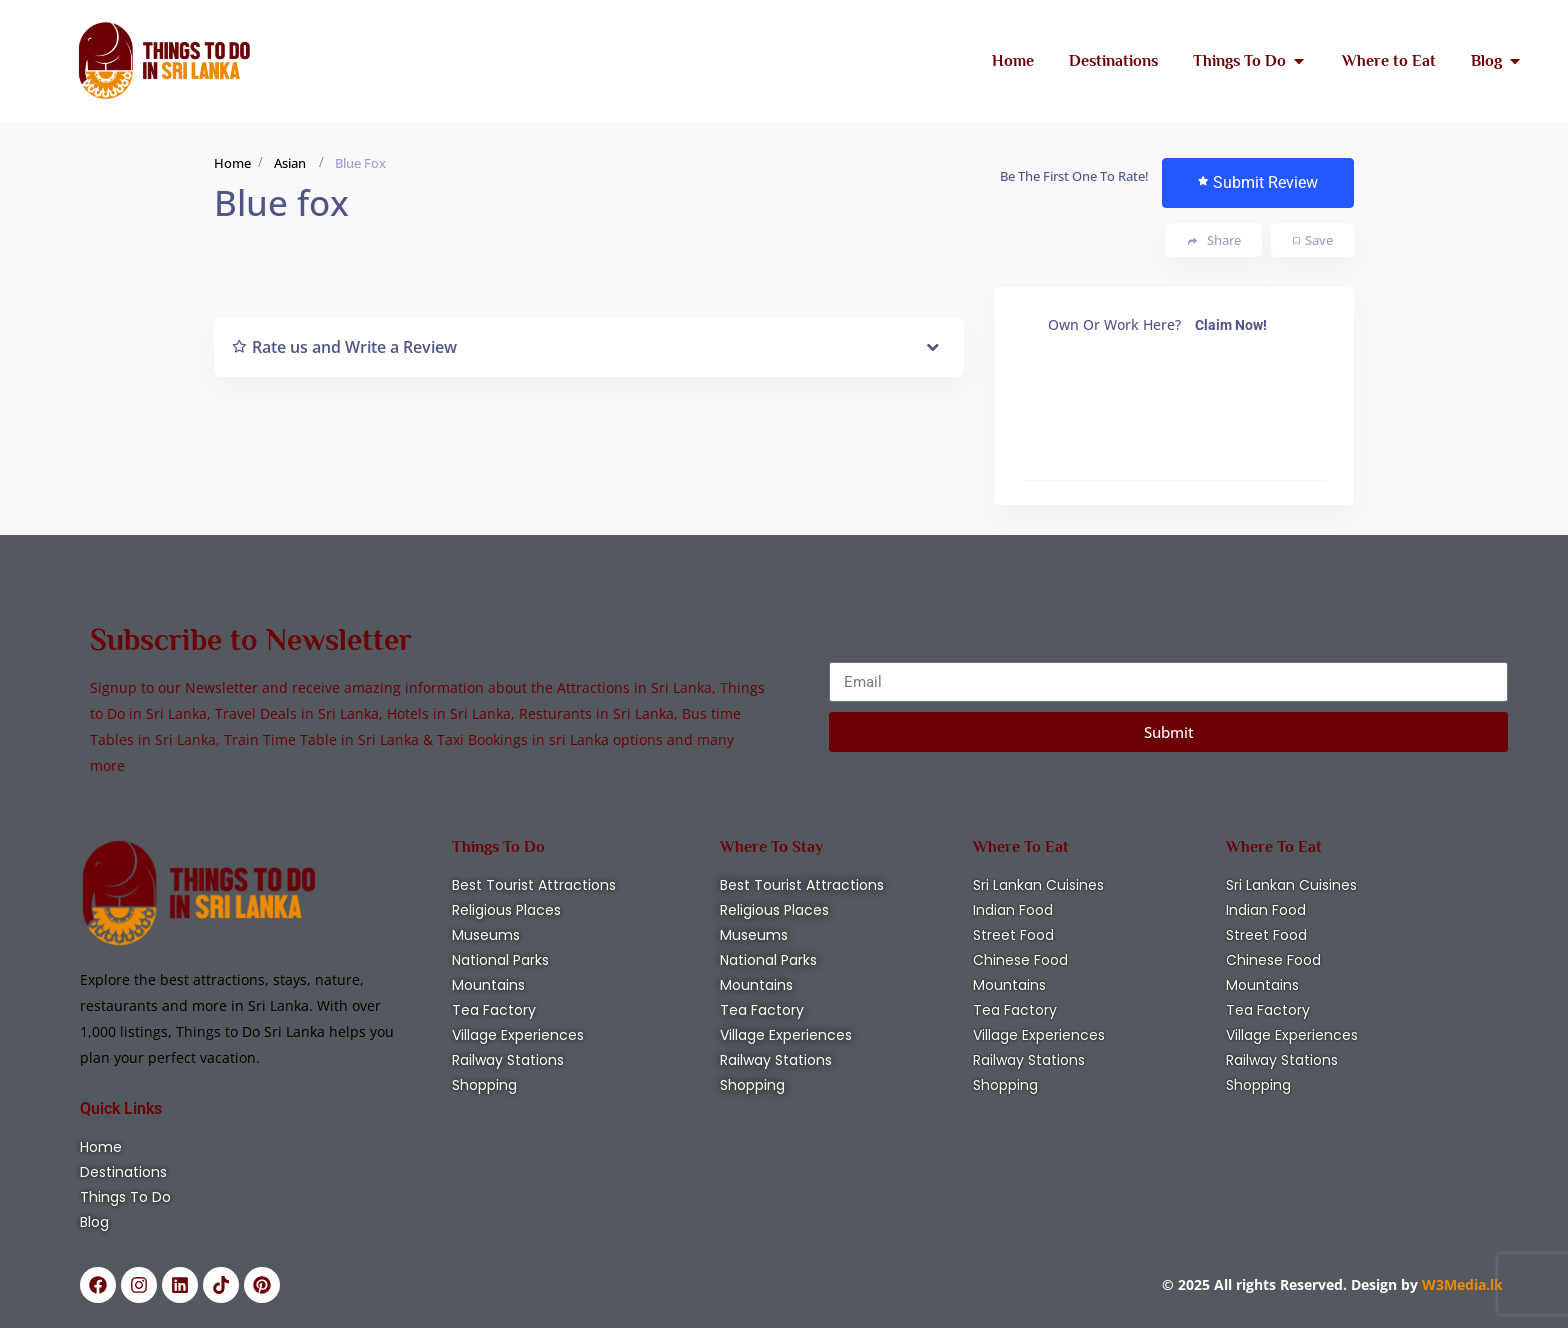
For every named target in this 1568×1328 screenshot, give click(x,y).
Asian (290, 163)
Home (232, 163)
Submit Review (1258, 182)
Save (1313, 240)
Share (1214, 240)
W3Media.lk (1460, 1284)
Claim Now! (1231, 325)
